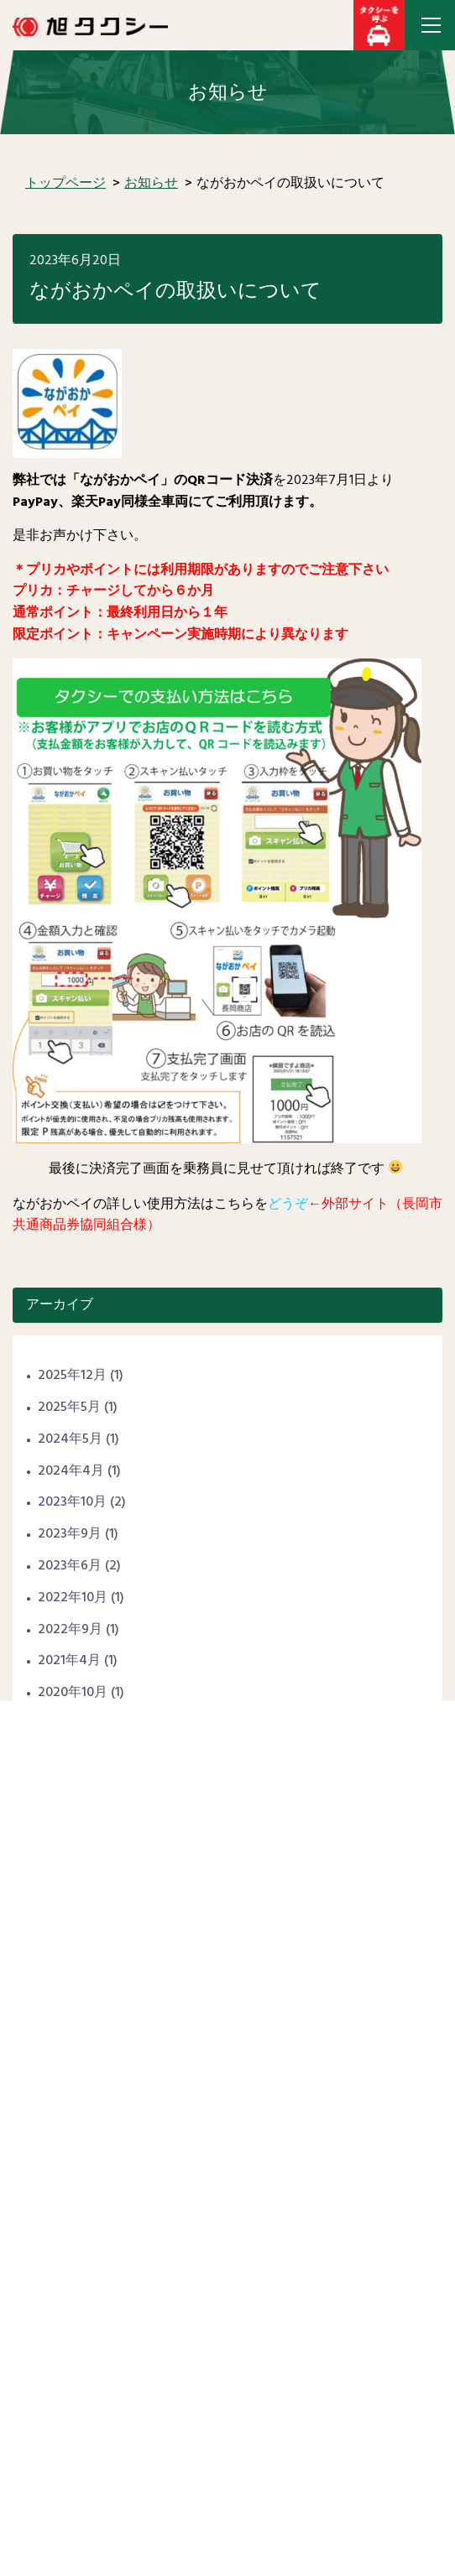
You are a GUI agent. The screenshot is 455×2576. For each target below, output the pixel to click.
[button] (379, 25)
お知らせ (151, 184)
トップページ (65, 184)
